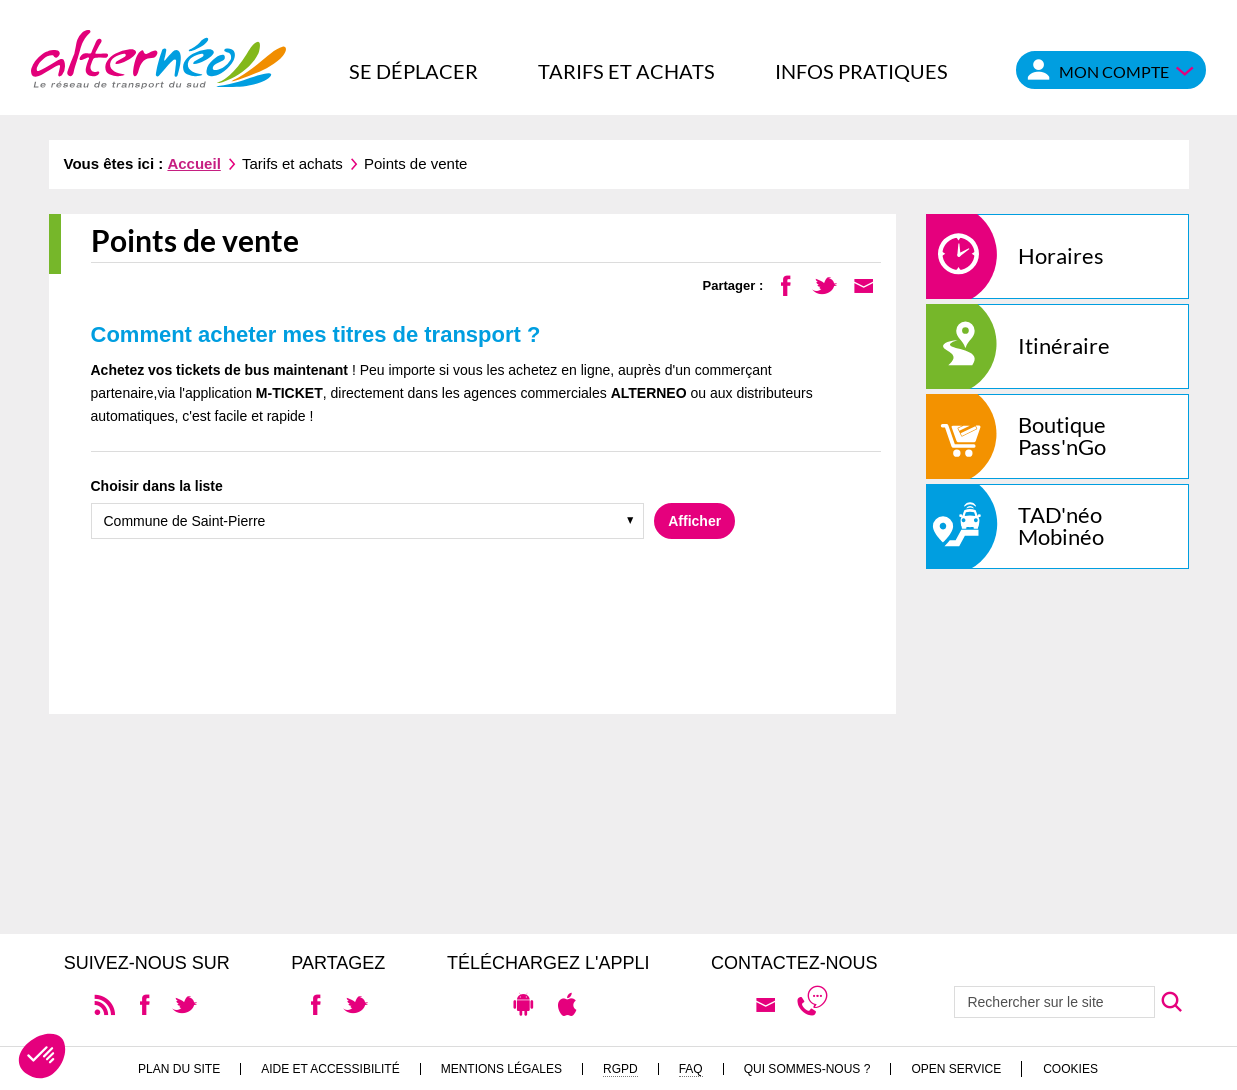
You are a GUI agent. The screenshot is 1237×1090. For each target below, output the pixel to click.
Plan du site (179, 1069)
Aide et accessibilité (330, 1069)
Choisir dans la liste (157, 486)
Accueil (193, 163)
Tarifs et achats (626, 71)
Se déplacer (413, 71)
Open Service (956, 1069)
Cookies (1070, 1069)
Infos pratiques (861, 71)
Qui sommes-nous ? (807, 1069)
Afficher (694, 521)
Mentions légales (501, 1069)
